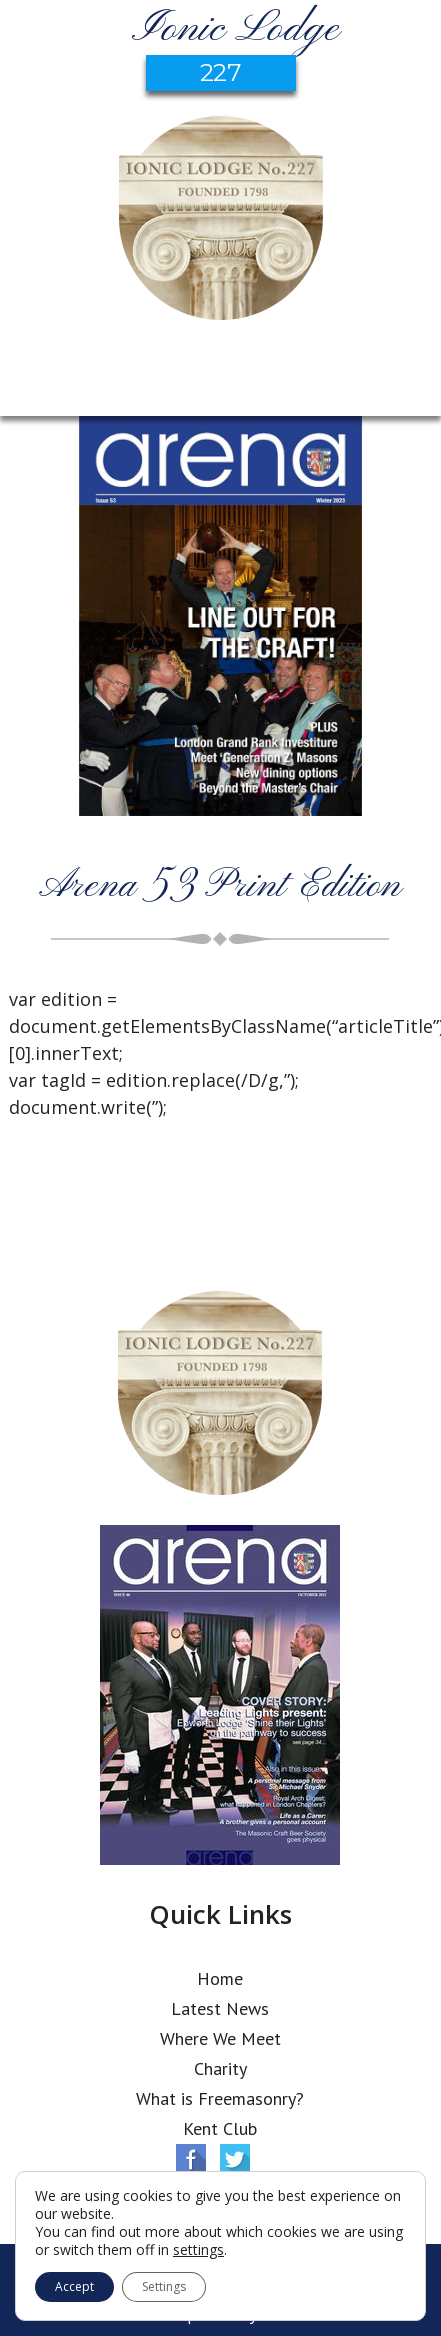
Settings (164, 2286)
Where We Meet (220, 2038)
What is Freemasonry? (220, 2098)
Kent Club (220, 2128)
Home (220, 1978)
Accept (74, 2286)
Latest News (220, 2008)
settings (198, 2250)
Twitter (235, 2159)
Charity (220, 2068)
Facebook (191, 2159)
